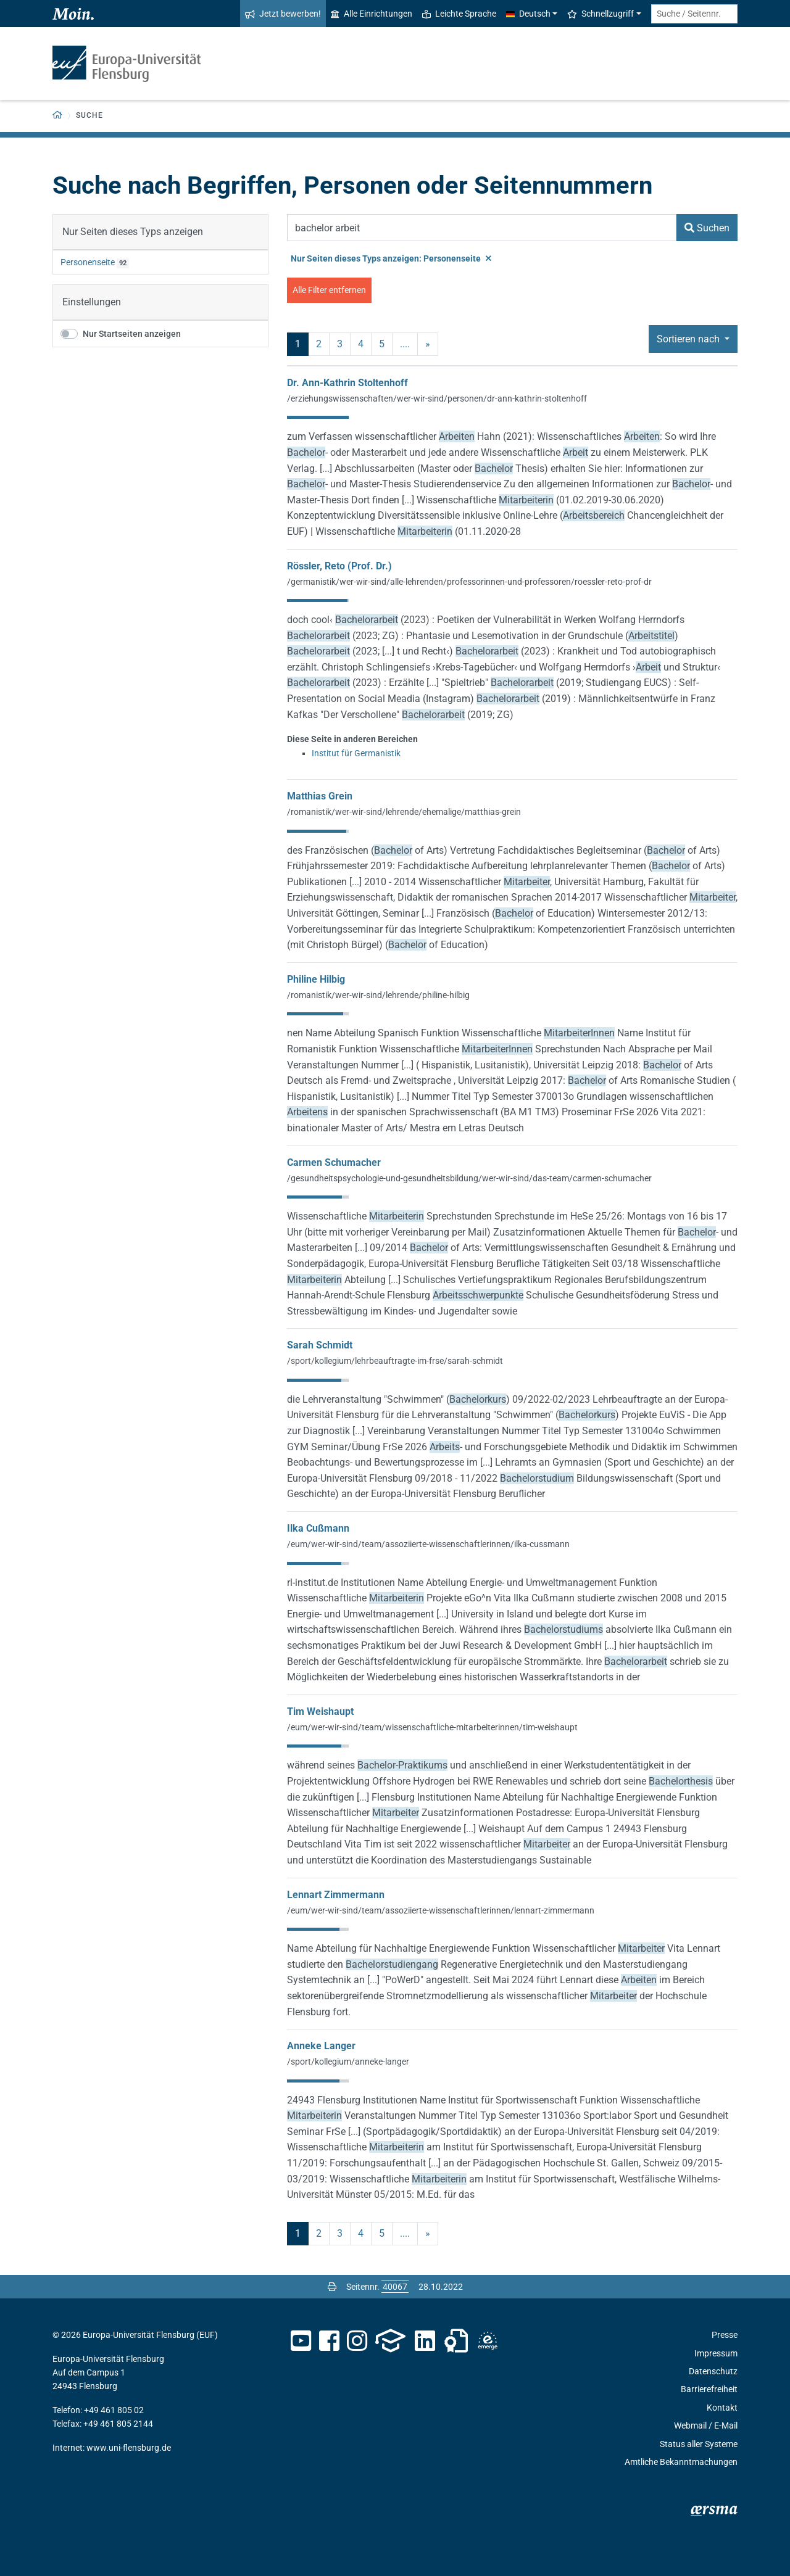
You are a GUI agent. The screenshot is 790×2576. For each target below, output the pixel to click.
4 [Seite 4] (361, 344)
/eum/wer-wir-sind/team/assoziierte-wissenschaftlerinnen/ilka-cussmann (428, 1544)
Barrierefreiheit (709, 2389)
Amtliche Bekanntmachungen (681, 2462)
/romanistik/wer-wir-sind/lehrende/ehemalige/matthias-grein (404, 812)
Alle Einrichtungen (371, 14)
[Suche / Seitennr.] (694, 13)
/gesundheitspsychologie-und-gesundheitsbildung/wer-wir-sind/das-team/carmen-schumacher (469, 1178)
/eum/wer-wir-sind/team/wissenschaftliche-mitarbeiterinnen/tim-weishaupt (432, 1727)
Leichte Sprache (459, 14)
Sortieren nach (689, 339)
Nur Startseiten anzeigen (132, 334)
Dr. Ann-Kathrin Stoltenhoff (347, 383)
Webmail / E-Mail (706, 2425)
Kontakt (722, 2408)
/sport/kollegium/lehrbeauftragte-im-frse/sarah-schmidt (395, 1361)
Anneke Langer (321, 2046)
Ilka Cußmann (318, 1528)
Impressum (716, 2353)
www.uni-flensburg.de (128, 2448)
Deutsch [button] (528, 14)
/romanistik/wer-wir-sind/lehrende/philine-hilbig (378, 995)
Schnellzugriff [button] (600, 14)
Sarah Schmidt (319, 1345)
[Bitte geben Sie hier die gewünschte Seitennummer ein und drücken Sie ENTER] (395, 2287)
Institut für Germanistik (356, 753)
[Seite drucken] (332, 2287)
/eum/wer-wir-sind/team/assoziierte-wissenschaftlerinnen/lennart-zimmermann (440, 1910)
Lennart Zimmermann (336, 1895)
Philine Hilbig (316, 979)
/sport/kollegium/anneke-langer (348, 2061)
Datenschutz (713, 2371)
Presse (725, 2335)
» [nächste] (427, 344)
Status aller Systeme (699, 2444)
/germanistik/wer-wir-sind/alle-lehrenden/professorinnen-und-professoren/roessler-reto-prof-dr (469, 582)
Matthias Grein (319, 796)
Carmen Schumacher (334, 1162)
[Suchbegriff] (481, 227)
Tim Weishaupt (320, 1711)
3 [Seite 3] (340, 344)
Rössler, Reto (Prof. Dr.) (339, 566)
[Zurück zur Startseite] (57, 115)
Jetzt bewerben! (283, 14)
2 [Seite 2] (319, 344)
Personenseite (87, 262)
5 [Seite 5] (382, 344)
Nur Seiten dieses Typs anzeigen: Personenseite (391, 258)
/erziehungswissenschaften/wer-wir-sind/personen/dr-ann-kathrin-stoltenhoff (437, 398)
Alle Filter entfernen (329, 290)
